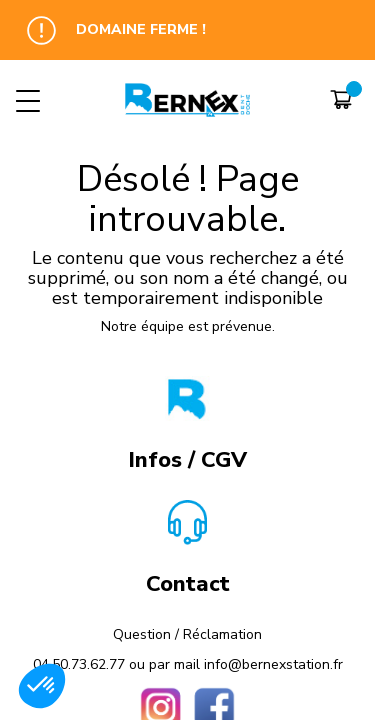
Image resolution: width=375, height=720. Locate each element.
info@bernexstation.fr (273, 664)
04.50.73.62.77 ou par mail (118, 664)
